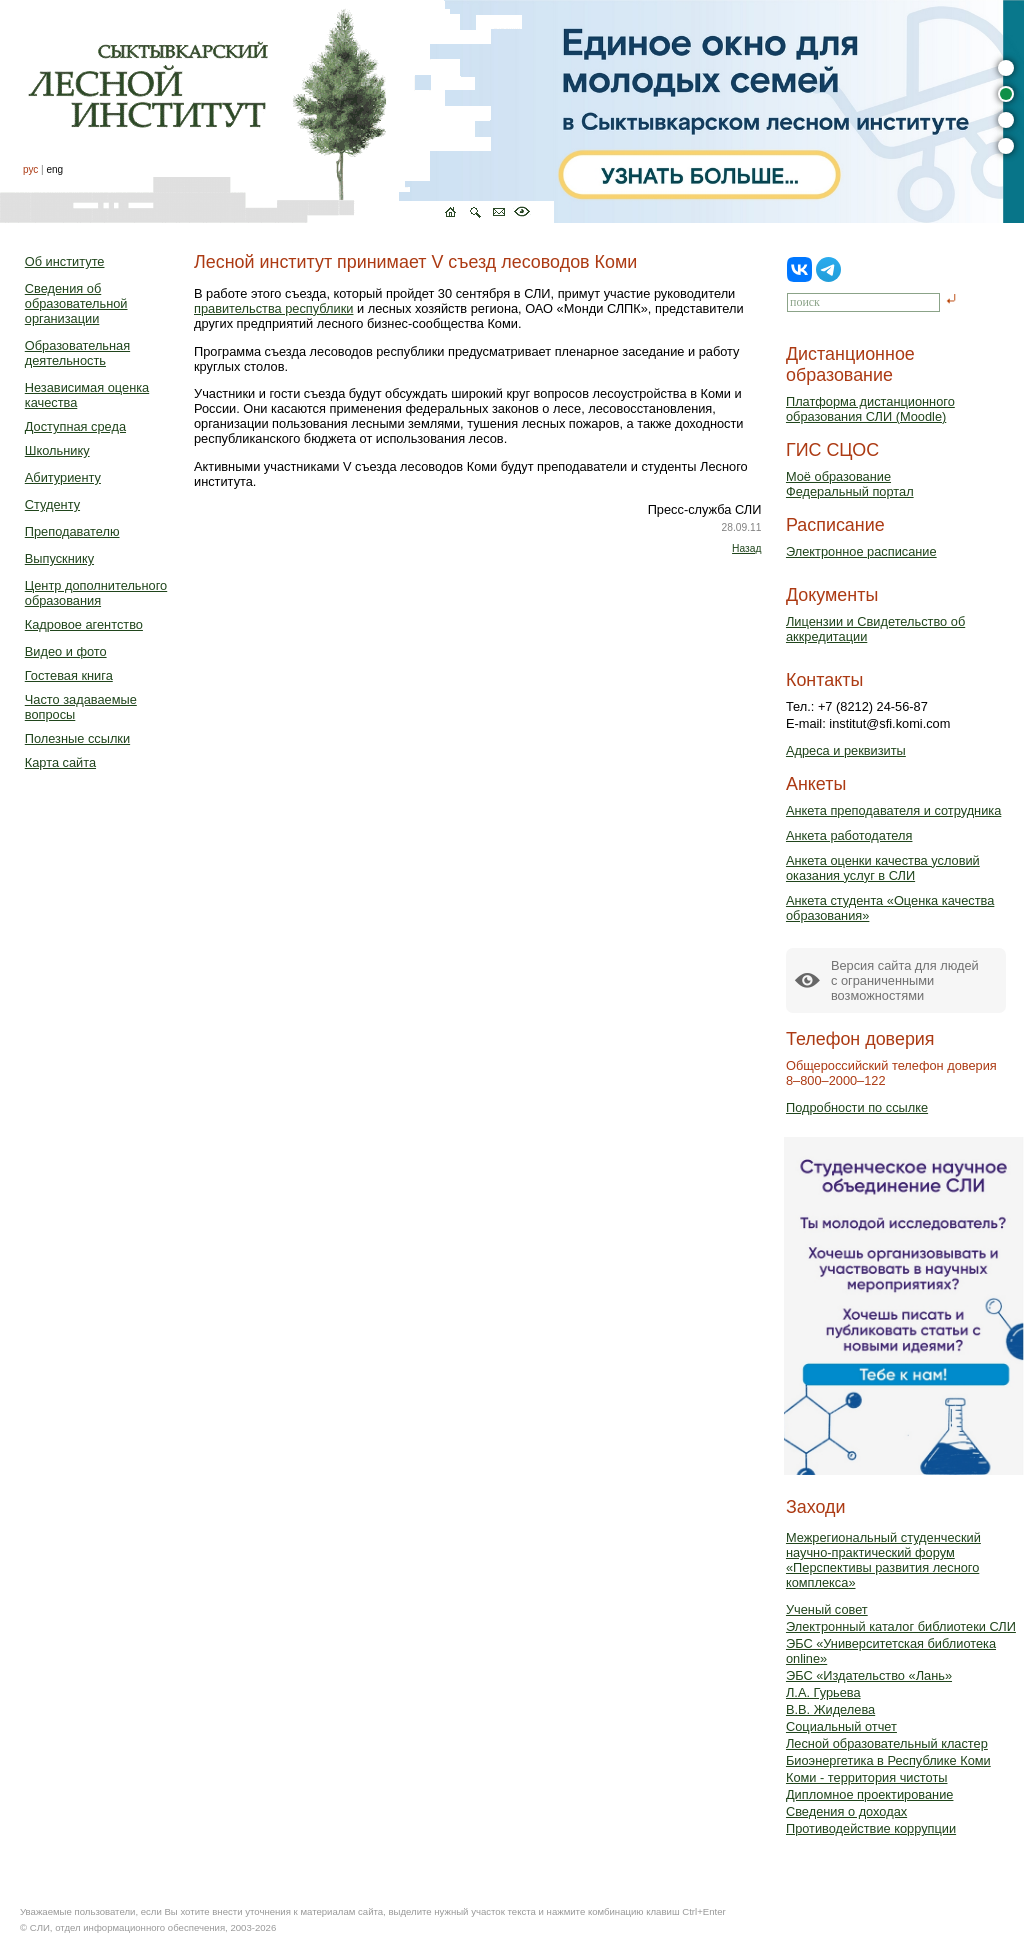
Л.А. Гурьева (823, 1692)
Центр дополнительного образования (96, 593)
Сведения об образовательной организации (76, 303)
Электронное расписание (861, 551)
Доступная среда (75, 426)
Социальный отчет (841, 1726)
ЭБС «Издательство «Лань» (869, 1675)
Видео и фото (66, 651)
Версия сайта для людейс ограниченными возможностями (905, 980)
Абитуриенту (63, 477)
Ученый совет (827, 1609)
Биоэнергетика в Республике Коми (888, 1760)
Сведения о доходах (846, 1811)
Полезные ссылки (77, 738)
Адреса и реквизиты (846, 750)
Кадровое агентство (84, 624)
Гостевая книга (69, 675)
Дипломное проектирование (870, 1794)
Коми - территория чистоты (867, 1777)
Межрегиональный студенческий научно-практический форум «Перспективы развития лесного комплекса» (883, 1560)
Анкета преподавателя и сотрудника (893, 810)
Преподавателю (72, 531)
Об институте (65, 261)
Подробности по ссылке (857, 1107)
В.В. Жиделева (830, 1709)
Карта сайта (60, 762)
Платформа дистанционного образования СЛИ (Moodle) (870, 409)
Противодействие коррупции (871, 1828)
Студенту (52, 504)
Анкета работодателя (849, 835)
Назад (746, 548)
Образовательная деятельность (77, 353)
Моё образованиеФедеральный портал (850, 484)
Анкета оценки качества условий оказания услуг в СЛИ (883, 868)
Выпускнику (59, 558)
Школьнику (57, 450)
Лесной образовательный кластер (887, 1743)
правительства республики (273, 308)
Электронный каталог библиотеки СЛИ (901, 1626)
